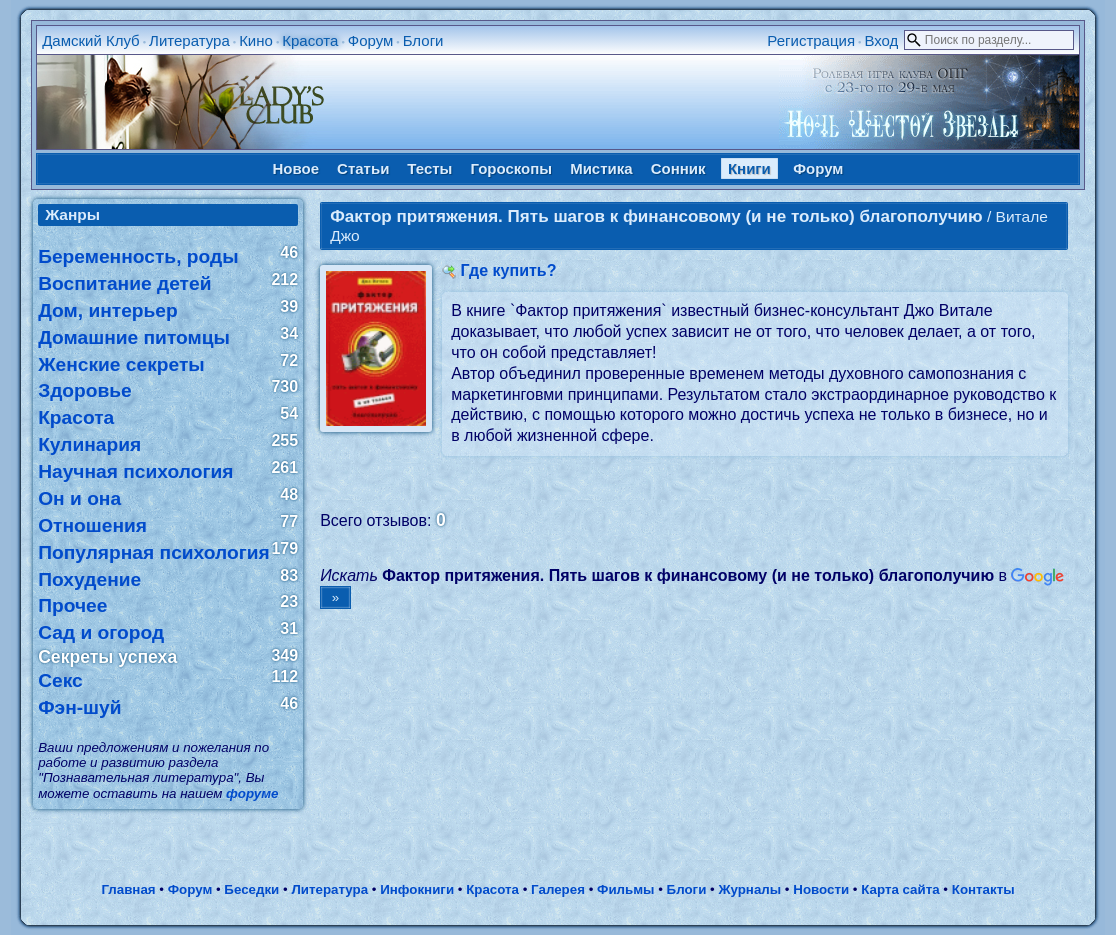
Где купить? (509, 270)
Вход (881, 40)
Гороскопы (511, 168)
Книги (749, 168)
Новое (296, 168)
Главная (128, 889)
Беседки (251, 889)
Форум (371, 40)
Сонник (678, 168)
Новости (821, 889)
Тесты (429, 168)
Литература (189, 40)
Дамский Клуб (91, 40)
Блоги (423, 40)
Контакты (983, 889)
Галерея (558, 889)
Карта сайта (900, 889)
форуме (252, 793)
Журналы (749, 889)
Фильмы (625, 889)
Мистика (601, 168)
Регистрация (811, 40)
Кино (256, 40)
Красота (310, 40)
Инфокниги (417, 889)
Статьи (363, 168)
